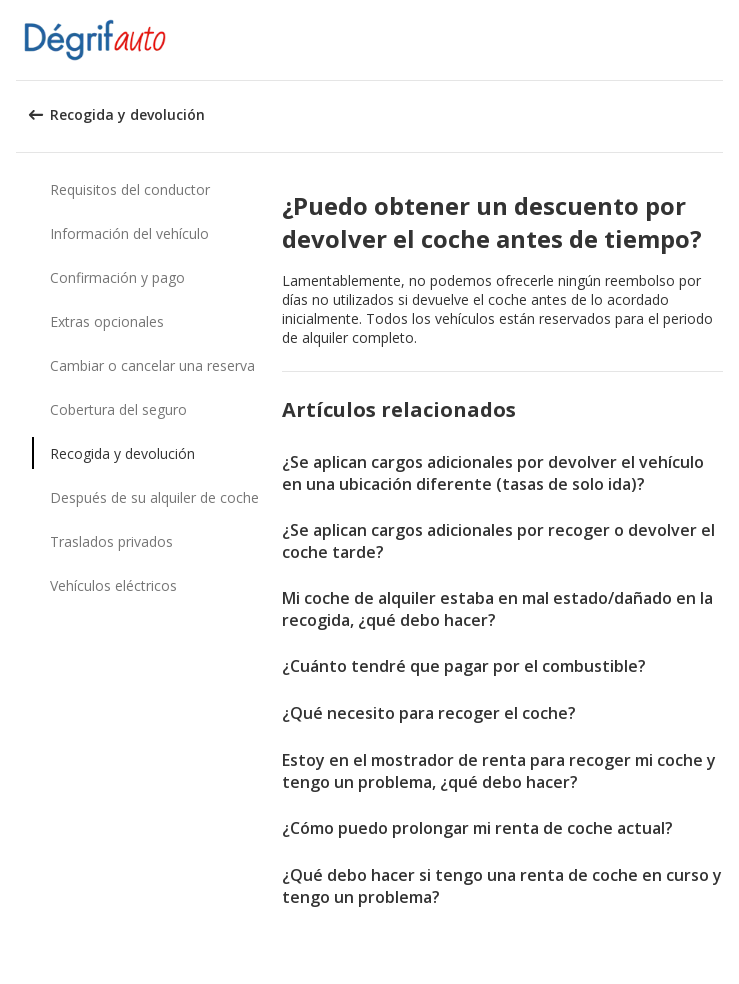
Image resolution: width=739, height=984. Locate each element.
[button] (717, 40)
